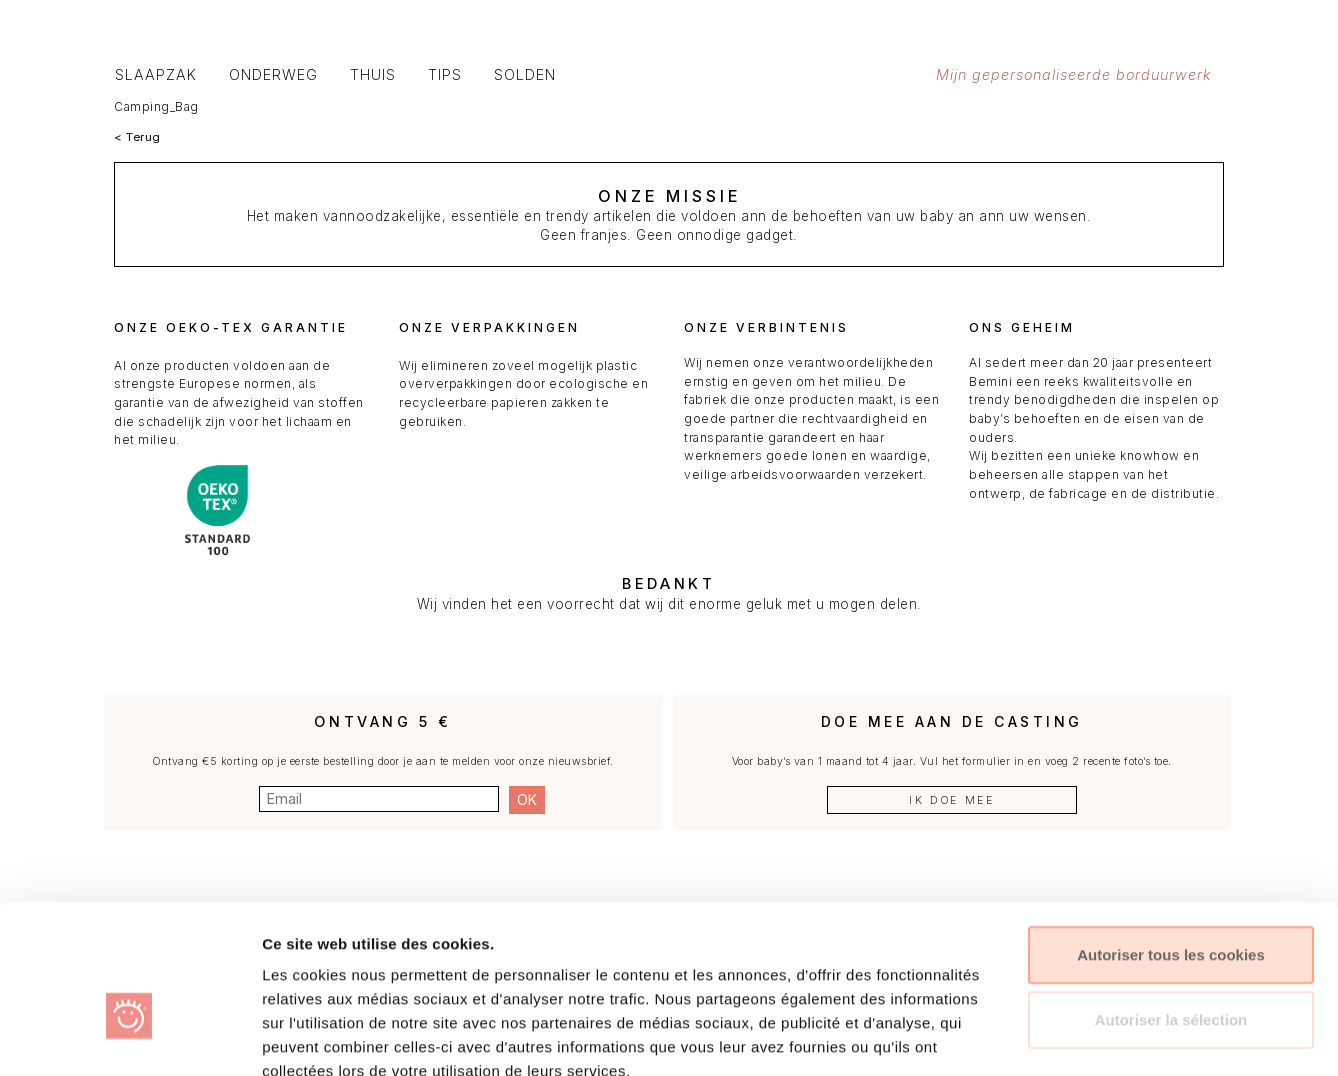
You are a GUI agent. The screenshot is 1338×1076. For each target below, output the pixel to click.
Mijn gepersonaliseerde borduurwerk (1081, 74)
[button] (1094, 24)
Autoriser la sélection (1171, 905)
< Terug (137, 137)
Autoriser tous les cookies (1171, 839)
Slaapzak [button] (156, 74)
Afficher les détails (1078, 1036)
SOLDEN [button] (525, 74)
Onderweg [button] (273, 74)
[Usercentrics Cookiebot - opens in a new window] (129, 1037)
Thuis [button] (373, 74)
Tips (445, 74)
